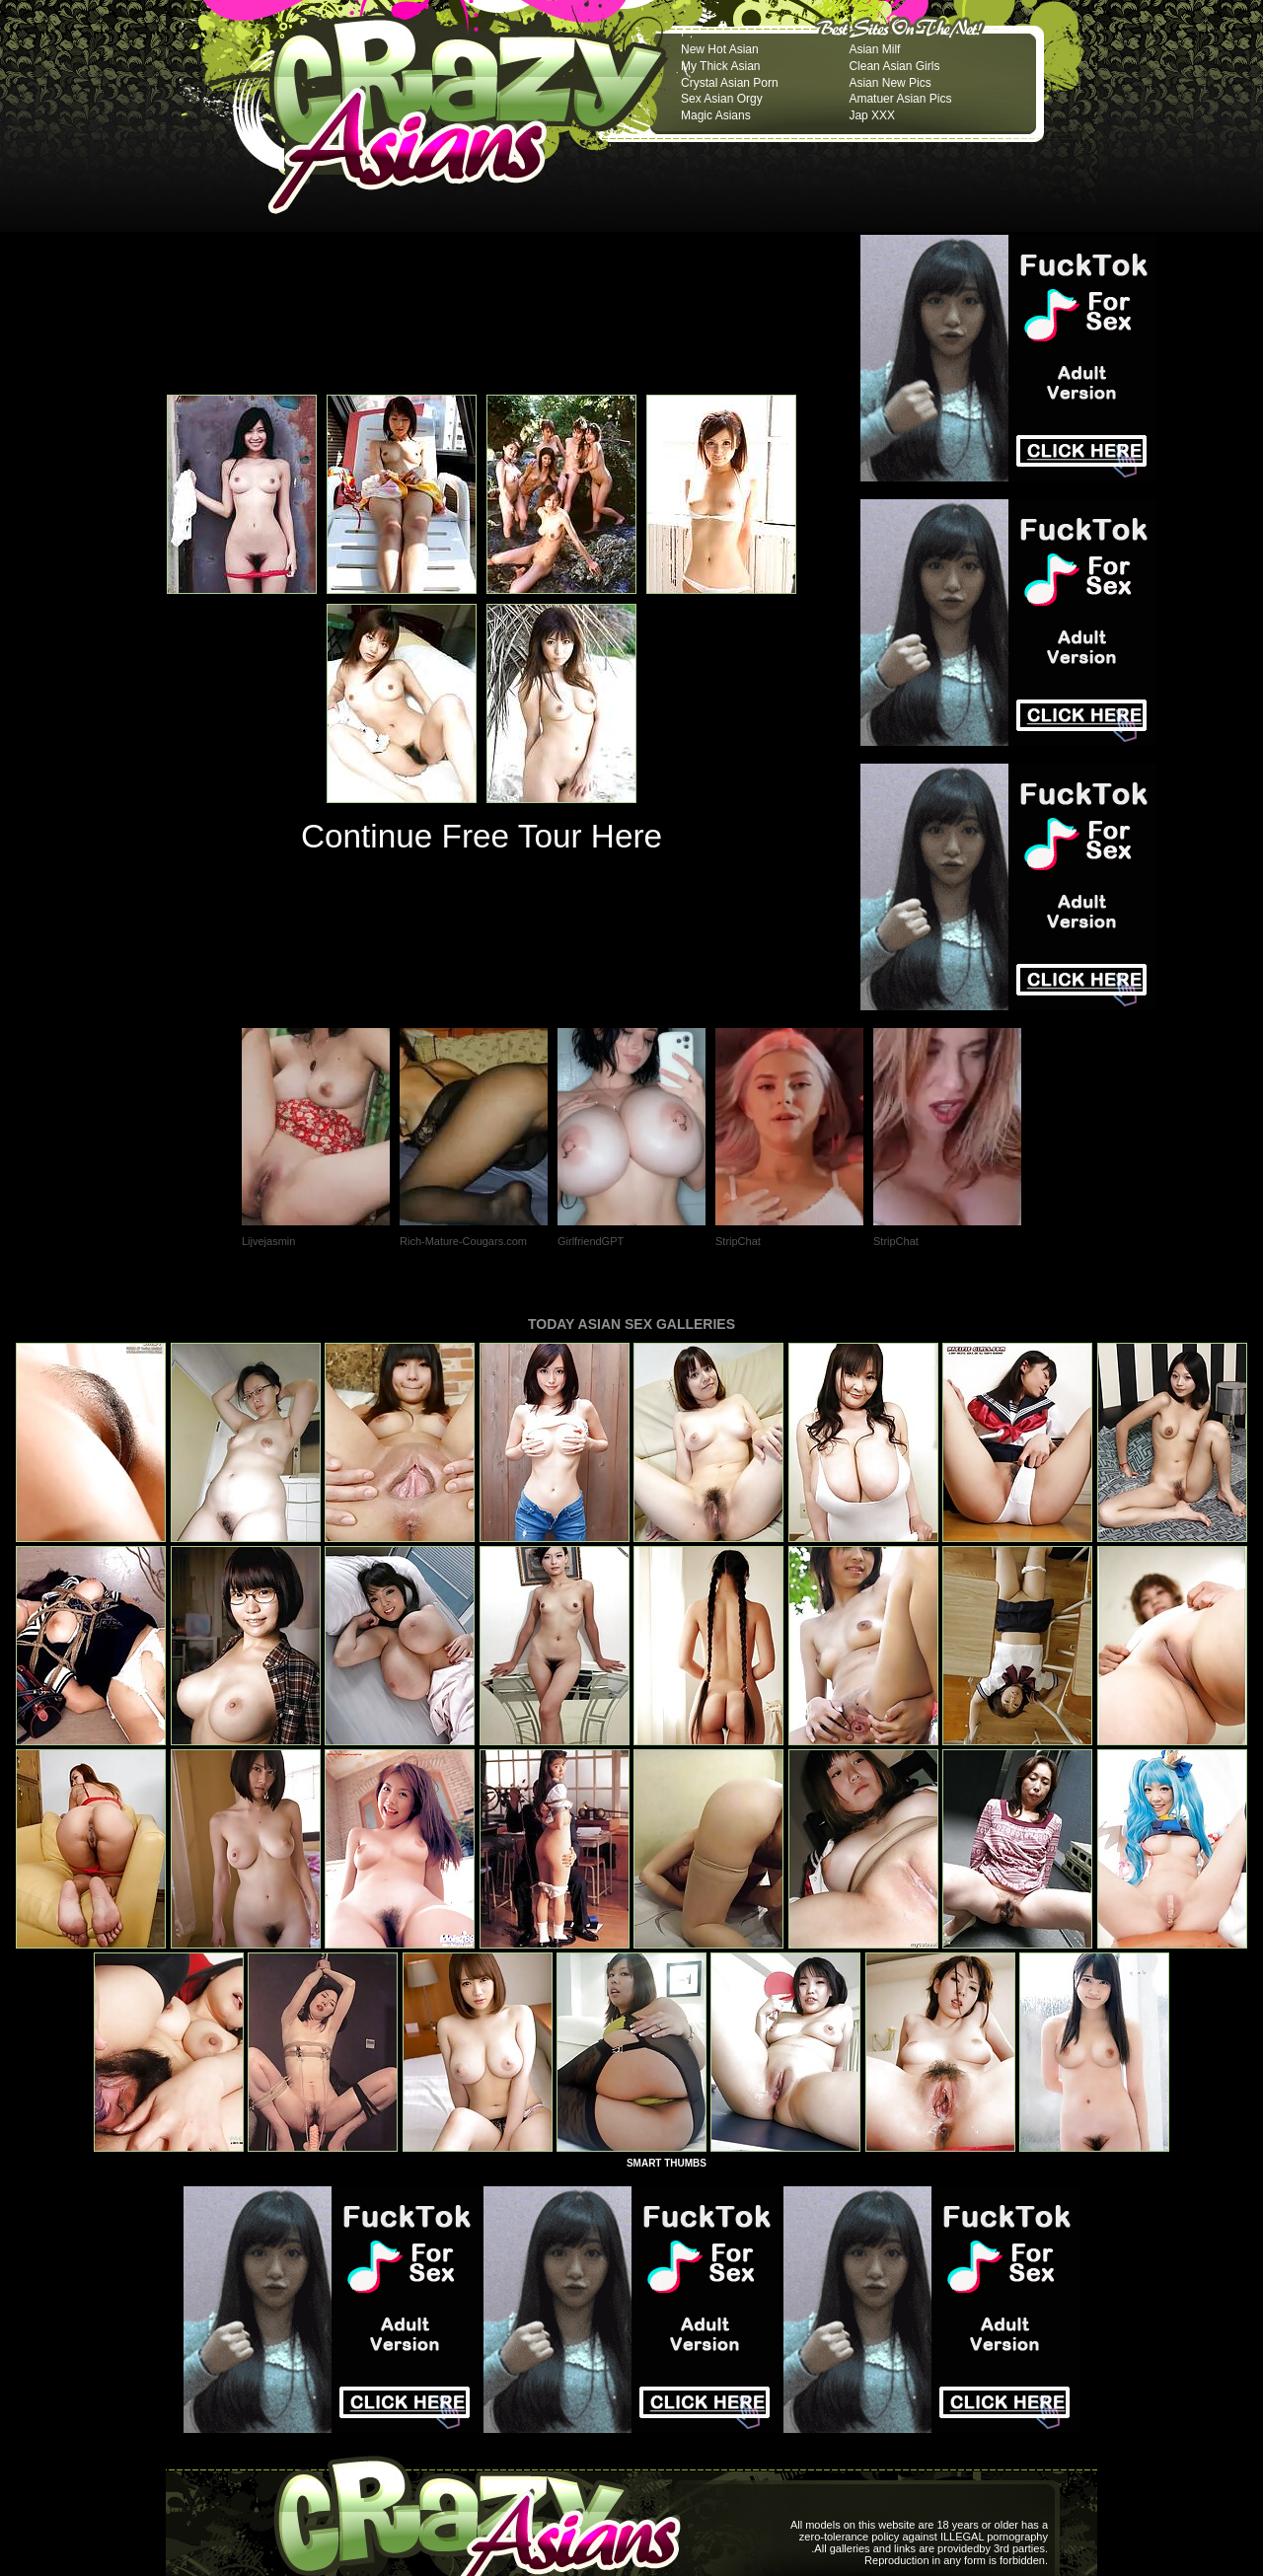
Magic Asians (716, 115)
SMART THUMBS (666, 2163)
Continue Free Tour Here (481, 836)
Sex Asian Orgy (722, 99)
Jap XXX (872, 115)
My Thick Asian (720, 66)
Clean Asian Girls (894, 66)
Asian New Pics (889, 83)
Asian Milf (874, 49)
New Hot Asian (720, 49)
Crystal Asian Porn (730, 83)
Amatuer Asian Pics (900, 99)
